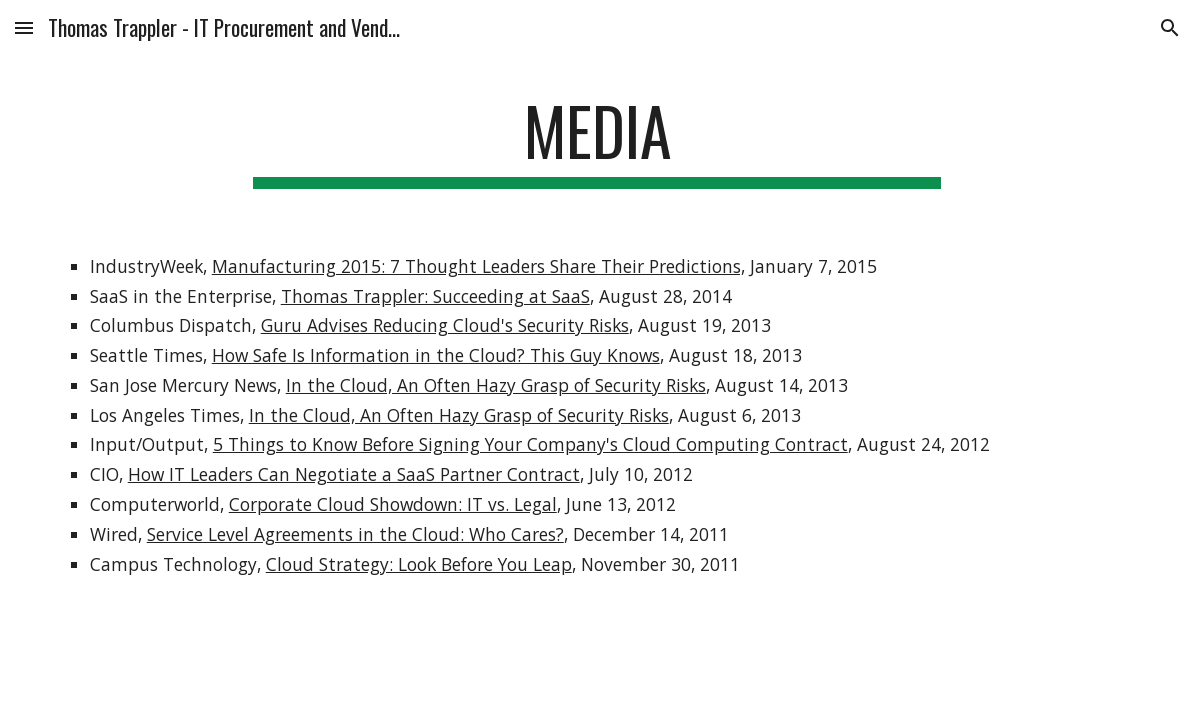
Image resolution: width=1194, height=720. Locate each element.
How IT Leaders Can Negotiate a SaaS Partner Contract (354, 474)
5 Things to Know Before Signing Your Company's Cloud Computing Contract (530, 444)
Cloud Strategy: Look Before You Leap (419, 564)
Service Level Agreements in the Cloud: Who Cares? (355, 534)
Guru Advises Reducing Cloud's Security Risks (445, 325)
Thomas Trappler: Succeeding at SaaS (435, 296)
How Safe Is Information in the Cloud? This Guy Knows (436, 355)
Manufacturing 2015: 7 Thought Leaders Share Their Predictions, (478, 266)
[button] (24, 27)
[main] (597, 140)
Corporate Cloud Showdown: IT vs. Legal (393, 504)
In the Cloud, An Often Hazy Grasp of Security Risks (496, 385)
